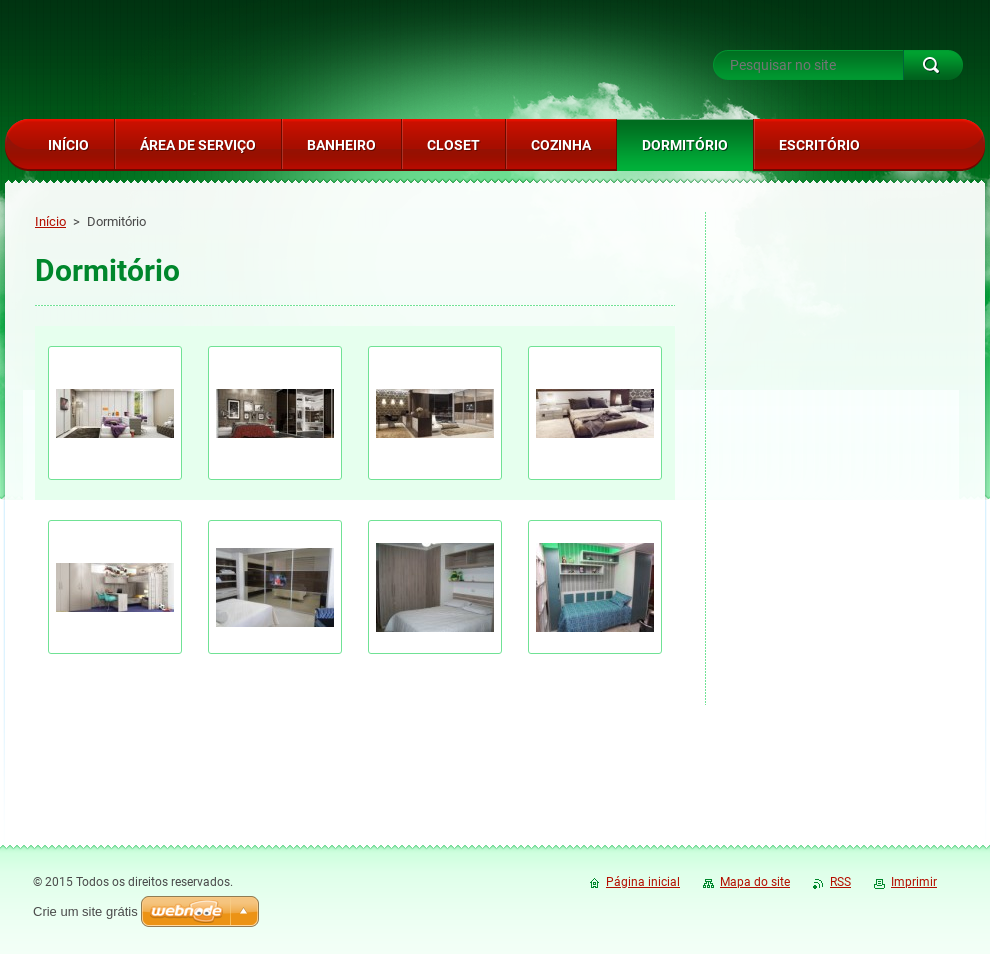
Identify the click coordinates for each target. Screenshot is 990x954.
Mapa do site (755, 882)
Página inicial (643, 882)
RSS (840, 882)
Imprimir (914, 882)
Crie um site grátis (85, 911)
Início (50, 221)
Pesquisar (933, 65)
